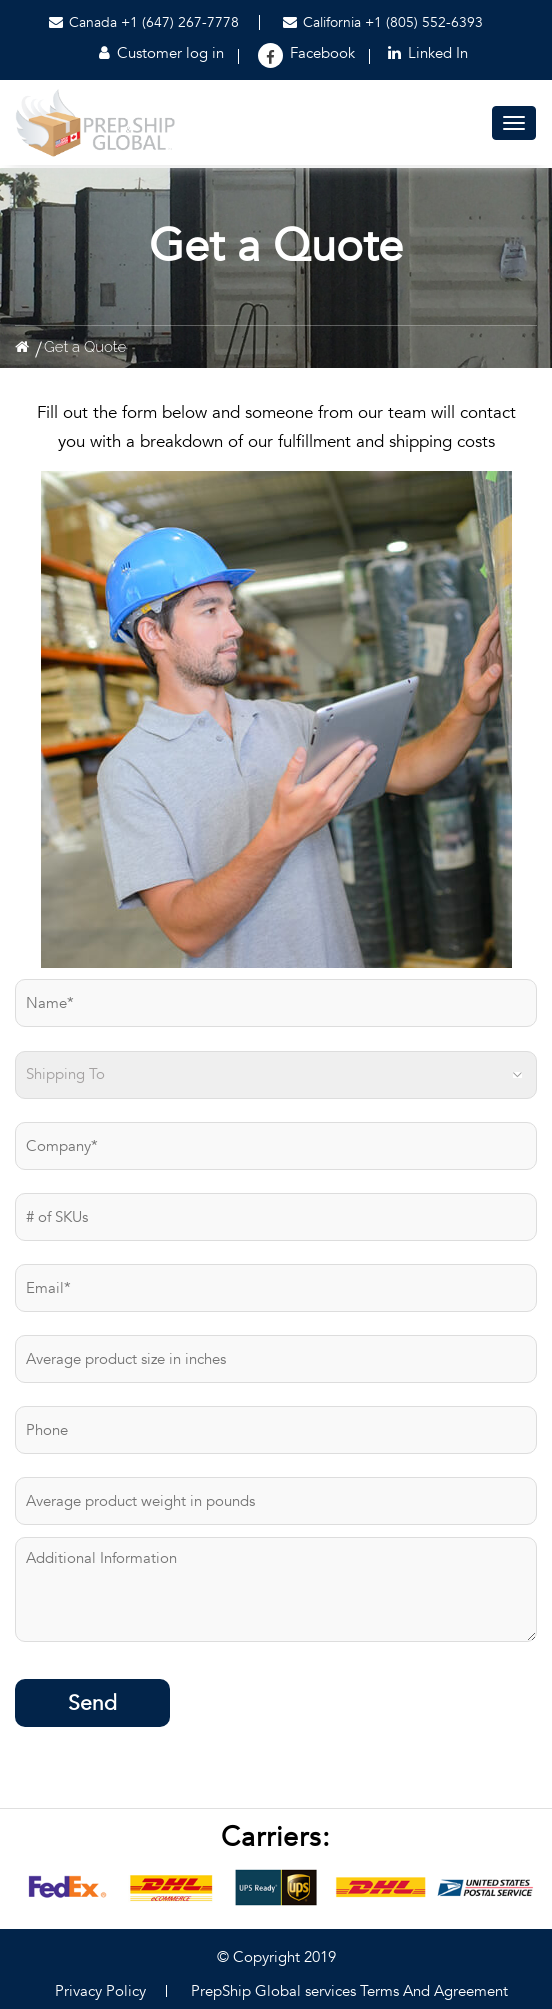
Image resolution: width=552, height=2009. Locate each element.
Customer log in (161, 53)
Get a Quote (85, 347)
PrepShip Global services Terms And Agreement (349, 1991)
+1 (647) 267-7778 (180, 22)
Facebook (322, 53)
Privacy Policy (100, 1991)
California (324, 22)
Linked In (428, 53)
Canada (83, 22)
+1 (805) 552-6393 (424, 22)
